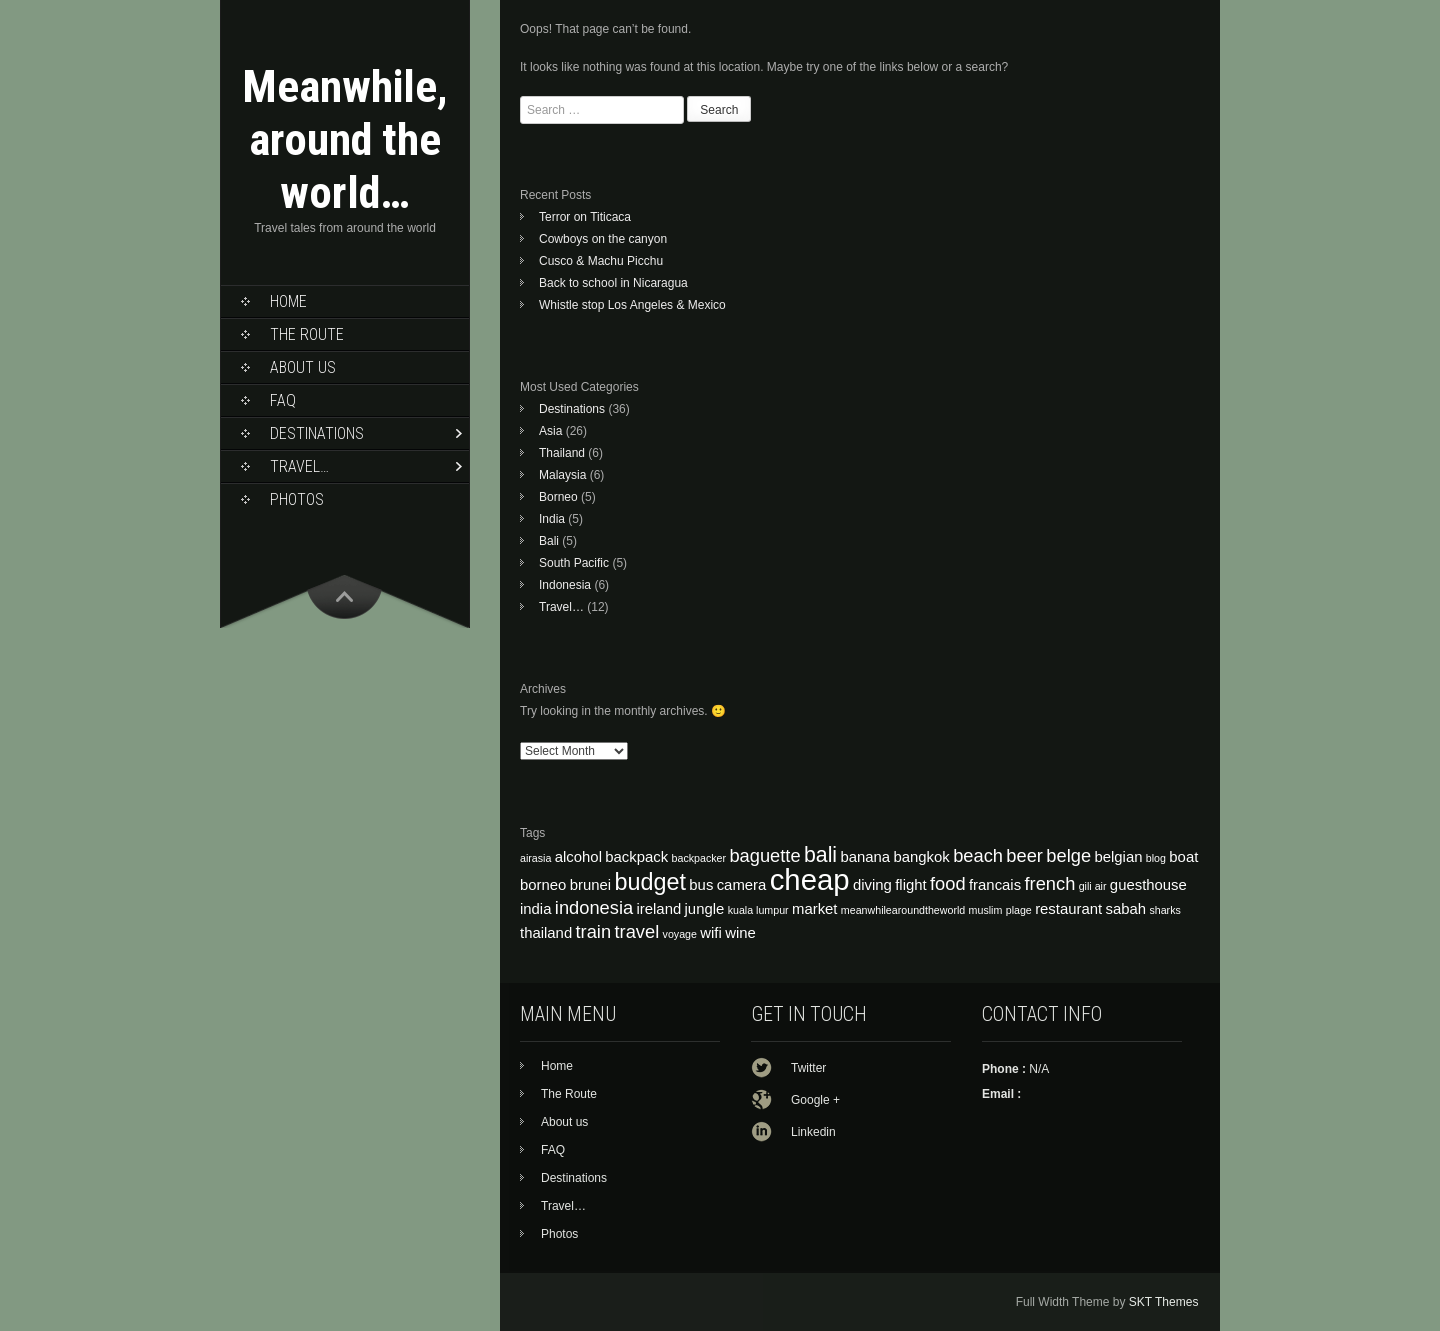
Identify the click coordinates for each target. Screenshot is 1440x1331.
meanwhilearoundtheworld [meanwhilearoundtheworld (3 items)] (903, 910)
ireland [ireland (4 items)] (659, 909)
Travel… (299, 466)
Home (288, 301)
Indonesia (565, 585)
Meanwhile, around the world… (345, 139)
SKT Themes (1164, 1302)
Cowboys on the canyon (603, 239)
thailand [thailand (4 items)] (546, 933)
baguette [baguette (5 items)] (764, 855)
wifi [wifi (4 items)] (711, 933)
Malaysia (562, 475)
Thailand (562, 453)
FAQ (283, 400)
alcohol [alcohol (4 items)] (578, 857)
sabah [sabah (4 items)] (1126, 909)
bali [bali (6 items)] (820, 855)
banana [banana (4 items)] (865, 857)
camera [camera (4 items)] (742, 885)
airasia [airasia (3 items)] (535, 858)
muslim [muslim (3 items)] (986, 910)
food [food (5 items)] (948, 883)
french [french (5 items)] (1049, 883)
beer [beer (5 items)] (1024, 855)
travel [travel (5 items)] (636, 931)
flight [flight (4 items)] (910, 885)
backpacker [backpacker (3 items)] (699, 858)
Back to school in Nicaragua (613, 283)
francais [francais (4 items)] (995, 885)
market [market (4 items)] (815, 909)
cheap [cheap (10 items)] (810, 879)
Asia (550, 431)
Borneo (558, 497)
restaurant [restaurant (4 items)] (1068, 909)
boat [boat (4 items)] (1183, 857)
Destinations (317, 433)
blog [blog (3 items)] (1156, 858)
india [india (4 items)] (535, 909)
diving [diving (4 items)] (872, 885)
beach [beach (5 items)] (978, 855)
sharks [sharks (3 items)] (1164, 910)
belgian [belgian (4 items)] (1118, 857)
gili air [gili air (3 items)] (1093, 886)
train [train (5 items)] (594, 931)
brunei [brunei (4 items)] (590, 885)
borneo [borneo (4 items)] (543, 885)
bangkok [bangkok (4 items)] (921, 857)
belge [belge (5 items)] (1068, 855)
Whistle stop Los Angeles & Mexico (632, 305)
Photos (297, 499)
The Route (307, 334)
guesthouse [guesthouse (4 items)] (1148, 885)
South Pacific (574, 563)
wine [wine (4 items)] (740, 933)
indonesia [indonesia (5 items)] (594, 907)
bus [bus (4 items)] (701, 885)
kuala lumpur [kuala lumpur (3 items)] (758, 910)
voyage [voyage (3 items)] (680, 934)
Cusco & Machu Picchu (601, 261)
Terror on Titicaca (585, 217)
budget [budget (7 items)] (650, 882)
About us (303, 367)
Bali (549, 541)
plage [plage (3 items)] (1019, 910)
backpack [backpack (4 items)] (636, 857)
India (552, 519)
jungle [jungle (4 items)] (705, 909)
